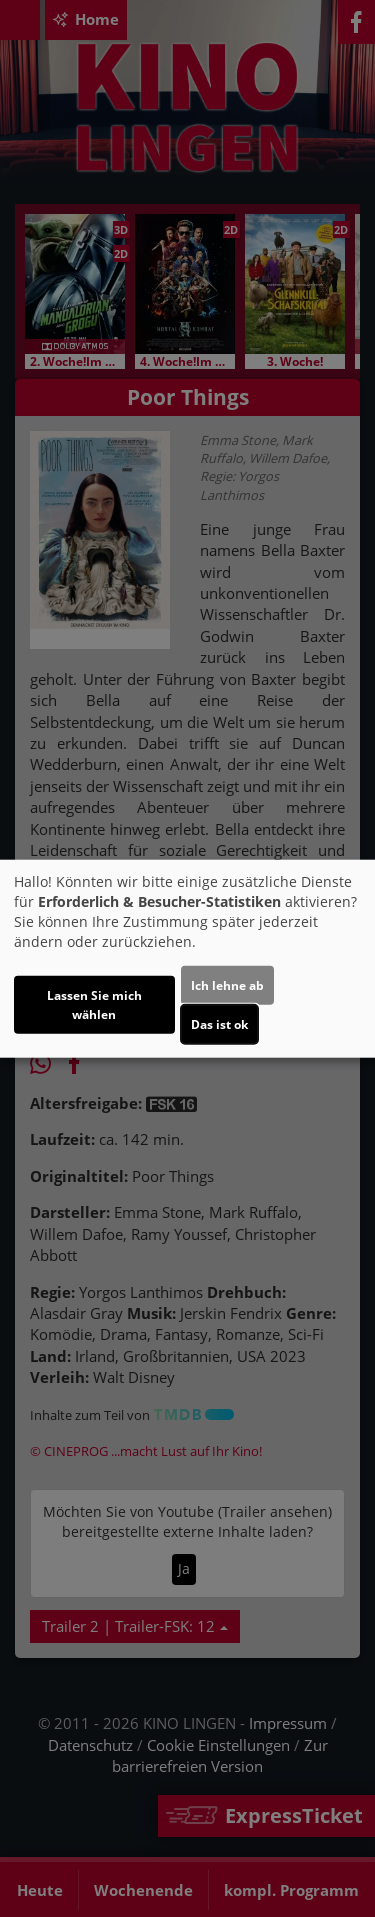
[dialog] (187, 958)
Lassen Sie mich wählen (94, 1005)
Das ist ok (219, 1024)
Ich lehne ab (227, 985)
